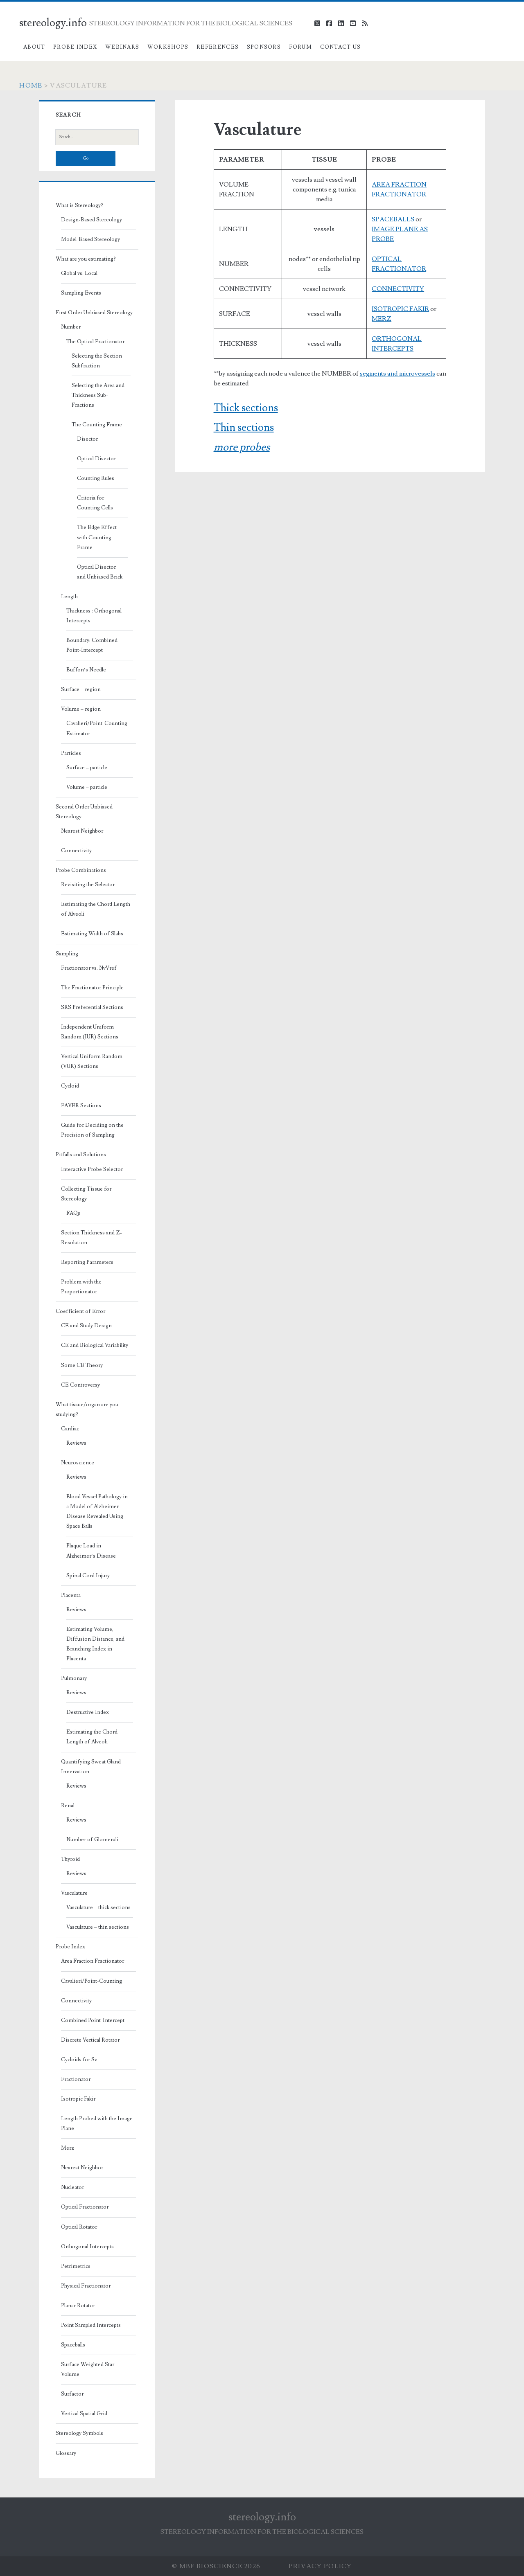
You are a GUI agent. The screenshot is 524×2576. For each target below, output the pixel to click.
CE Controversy (80, 1385)
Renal (68, 1805)
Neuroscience (77, 1462)
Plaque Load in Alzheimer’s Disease (91, 1550)
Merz (67, 2148)
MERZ (381, 319)
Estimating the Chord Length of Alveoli (95, 909)
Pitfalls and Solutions (81, 1154)
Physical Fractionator (86, 2286)
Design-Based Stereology (91, 219)
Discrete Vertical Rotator (90, 2040)
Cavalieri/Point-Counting (91, 1981)
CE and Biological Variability (94, 1345)
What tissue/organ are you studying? (87, 1409)
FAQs (73, 1213)
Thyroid (70, 1859)
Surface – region (81, 689)
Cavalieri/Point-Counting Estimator (96, 728)
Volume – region (81, 709)
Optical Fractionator (84, 2207)
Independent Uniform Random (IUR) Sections (89, 1032)
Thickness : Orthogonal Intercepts (94, 616)
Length (69, 596)
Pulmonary (74, 1678)
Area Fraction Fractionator (92, 1961)
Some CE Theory (82, 1365)
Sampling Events (81, 293)
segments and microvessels (397, 373)
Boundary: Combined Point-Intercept (91, 645)
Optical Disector (96, 458)
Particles (71, 753)
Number (71, 327)
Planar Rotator (78, 2305)
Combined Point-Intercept (92, 2020)
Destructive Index (87, 1712)
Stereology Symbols (79, 2433)
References (217, 47)
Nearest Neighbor (82, 831)
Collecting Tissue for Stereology (86, 1194)
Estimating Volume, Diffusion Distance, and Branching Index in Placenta (95, 1644)
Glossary (66, 2453)
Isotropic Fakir (78, 2099)
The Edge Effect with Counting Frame (97, 537)
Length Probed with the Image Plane (97, 2123)
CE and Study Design (86, 1325)
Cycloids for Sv (79, 2059)
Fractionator (75, 2079)
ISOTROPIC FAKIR (400, 309)
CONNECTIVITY (398, 289)
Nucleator (72, 2187)
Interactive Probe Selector (92, 1169)
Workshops (168, 47)
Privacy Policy (320, 2566)
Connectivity (76, 850)
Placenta (71, 1595)
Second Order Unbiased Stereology (84, 812)
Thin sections (244, 428)
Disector (87, 439)
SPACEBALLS (393, 219)
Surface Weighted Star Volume (87, 2369)
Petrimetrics (75, 2266)
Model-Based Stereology (90, 239)
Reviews (76, 1443)
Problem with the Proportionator (81, 1287)
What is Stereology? (79, 205)
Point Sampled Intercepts (91, 2325)
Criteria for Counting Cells (95, 503)
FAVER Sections (81, 1105)
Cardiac (70, 1428)
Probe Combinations (81, 870)
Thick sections (246, 408)
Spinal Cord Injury (88, 1575)
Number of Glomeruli (92, 1839)
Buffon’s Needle (86, 670)
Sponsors (264, 47)
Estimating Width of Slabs (92, 933)
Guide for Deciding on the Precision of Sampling (92, 1130)
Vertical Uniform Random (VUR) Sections (91, 1061)
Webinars (122, 47)
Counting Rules (95, 478)
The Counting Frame (97, 424)
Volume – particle (86, 787)
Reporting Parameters (87, 1262)
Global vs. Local (79, 273)
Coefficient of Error (80, 1311)
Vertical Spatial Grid (84, 2413)
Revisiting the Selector (88, 884)
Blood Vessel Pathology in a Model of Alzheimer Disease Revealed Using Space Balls (97, 1511)
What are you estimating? (86, 259)
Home (30, 85)
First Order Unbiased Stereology (94, 312)
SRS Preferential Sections (92, 1007)
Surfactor (72, 2394)
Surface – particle (86, 767)
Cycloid (70, 1086)
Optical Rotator (79, 2227)
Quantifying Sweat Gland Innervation (91, 1767)
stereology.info (53, 23)
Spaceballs (73, 2345)
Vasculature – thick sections (98, 1907)
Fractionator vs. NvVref (89, 968)
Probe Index (75, 47)
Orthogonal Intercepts (87, 2246)
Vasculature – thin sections (97, 1927)
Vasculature (74, 1893)
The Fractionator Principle (92, 987)
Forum (300, 47)
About (34, 47)
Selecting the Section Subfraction (97, 361)
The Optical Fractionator (95, 341)
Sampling (67, 953)
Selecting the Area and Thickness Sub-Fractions (98, 395)
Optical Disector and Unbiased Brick (99, 572)
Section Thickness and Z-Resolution (91, 1237)
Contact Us (340, 47)
